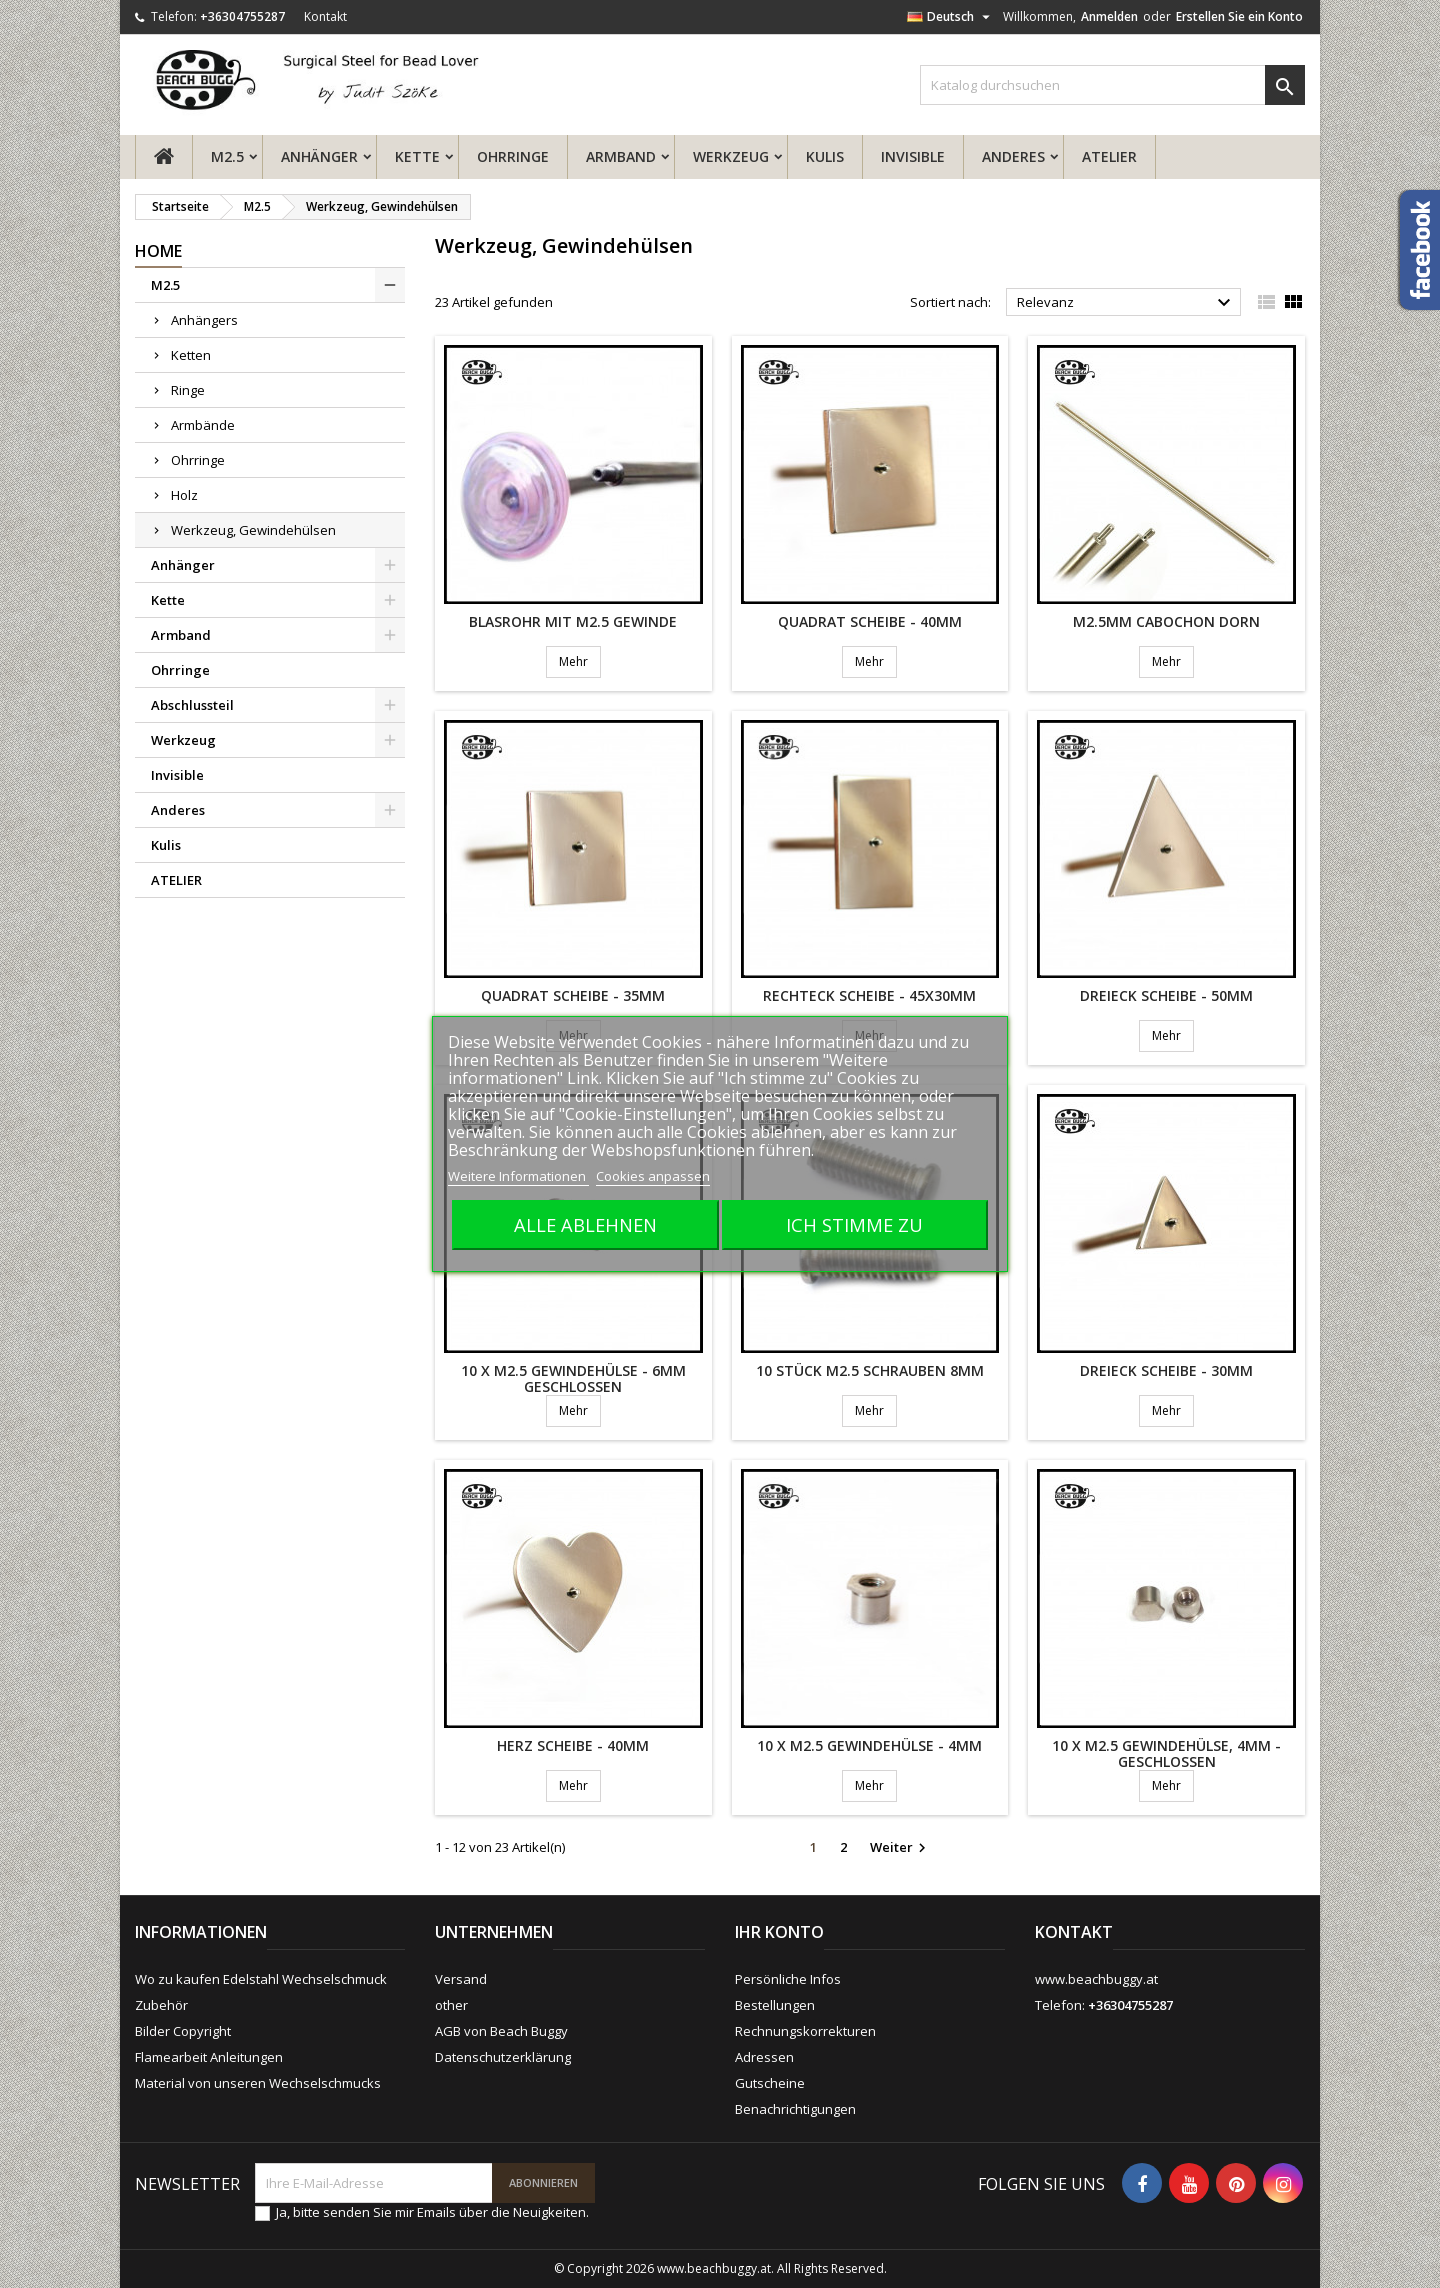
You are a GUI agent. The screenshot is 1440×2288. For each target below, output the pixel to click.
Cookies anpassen (653, 1176)
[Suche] (1112, 85)
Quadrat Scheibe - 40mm (870, 621)
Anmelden (1109, 16)
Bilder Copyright (183, 2031)
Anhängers (204, 320)
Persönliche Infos (788, 1979)
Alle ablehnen (585, 1224)
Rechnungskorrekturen (805, 2031)
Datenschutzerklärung (503, 2057)
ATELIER (1109, 156)
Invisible (913, 156)
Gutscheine (770, 2083)
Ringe (188, 390)
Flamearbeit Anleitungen (209, 2057)
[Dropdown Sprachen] (951, 17)
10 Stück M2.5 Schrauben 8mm (870, 1370)
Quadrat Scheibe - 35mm (573, 995)
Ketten (191, 355)
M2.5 (227, 156)
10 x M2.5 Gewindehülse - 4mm (869, 1745)
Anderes (1013, 156)
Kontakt (325, 16)
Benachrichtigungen (795, 2109)
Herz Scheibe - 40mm (573, 1745)
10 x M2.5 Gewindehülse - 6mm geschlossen (573, 1378)
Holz (184, 495)
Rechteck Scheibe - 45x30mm (869, 995)
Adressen (764, 2057)
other (451, 2005)
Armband (621, 156)
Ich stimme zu (854, 1224)
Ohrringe (513, 156)
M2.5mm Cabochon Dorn (1166, 621)
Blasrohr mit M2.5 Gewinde (573, 621)
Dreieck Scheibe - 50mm (1166, 995)
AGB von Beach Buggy (501, 2031)
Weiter (900, 1848)
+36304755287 (242, 16)
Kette (417, 156)
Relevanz (1126, 303)
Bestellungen (775, 2005)
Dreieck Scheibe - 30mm (1166, 1370)
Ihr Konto (779, 1932)
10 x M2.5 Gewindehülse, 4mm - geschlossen (1166, 1753)
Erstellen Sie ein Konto (1239, 16)
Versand (461, 1979)
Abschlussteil (192, 705)
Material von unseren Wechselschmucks (258, 2083)
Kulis (825, 156)
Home (158, 251)
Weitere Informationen (518, 1176)
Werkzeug (731, 156)
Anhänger (319, 156)
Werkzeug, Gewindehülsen (253, 530)
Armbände (203, 425)
